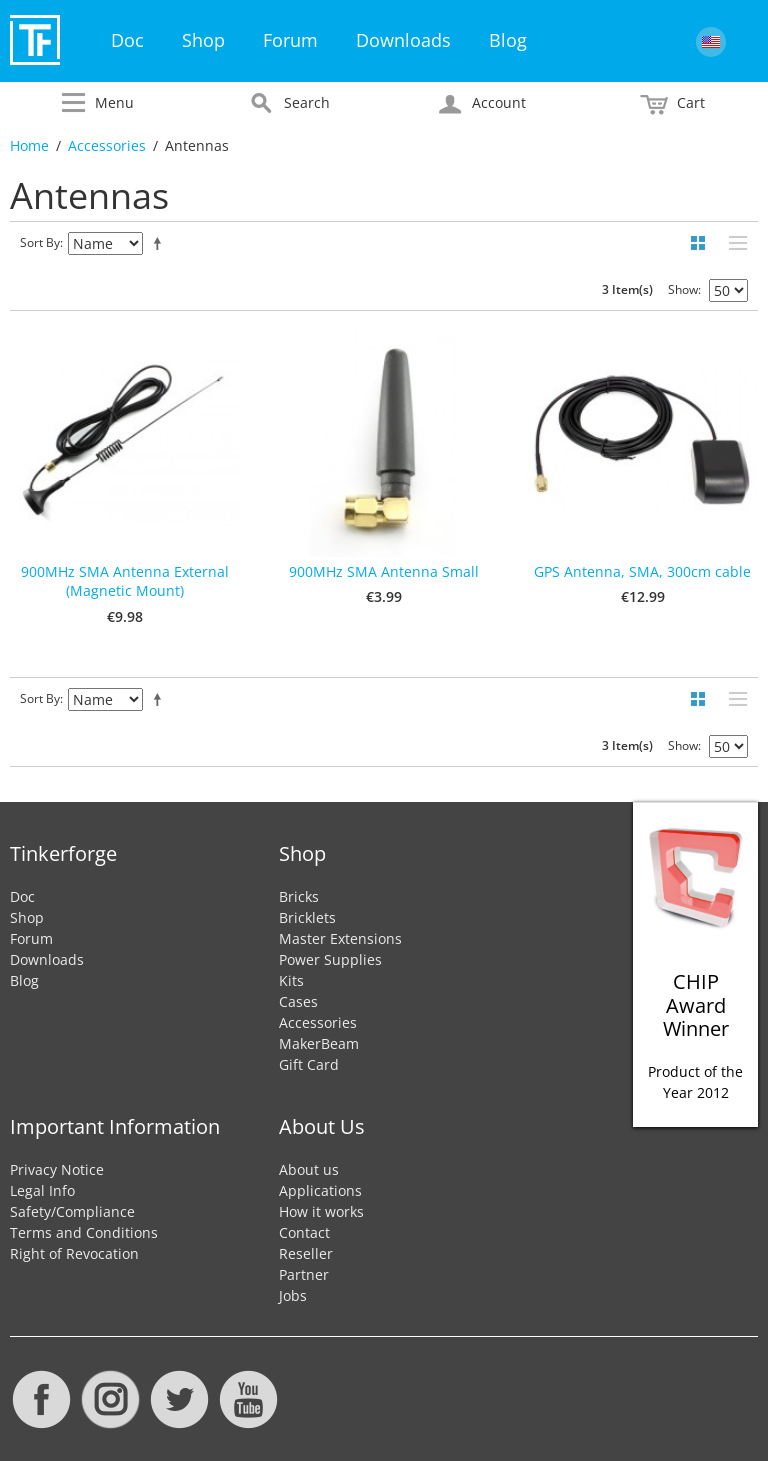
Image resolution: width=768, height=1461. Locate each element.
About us (309, 1169)
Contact (304, 1232)
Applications (320, 1190)
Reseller (306, 1253)
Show (683, 289)
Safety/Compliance (72, 1211)
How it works (321, 1211)
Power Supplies (330, 959)
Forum (290, 40)
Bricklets (307, 917)
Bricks (299, 896)
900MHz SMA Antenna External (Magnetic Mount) (125, 581)
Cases (298, 1001)
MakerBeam (319, 1043)
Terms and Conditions (84, 1232)
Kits (291, 980)
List (733, 243)
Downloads (403, 40)
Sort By (40, 242)
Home (29, 145)
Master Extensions (340, 938)
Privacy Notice (57, 1169)
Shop (203, 40)
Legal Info (42, 1190)
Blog (508, 40)
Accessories (107, 145)
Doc (127, 40)
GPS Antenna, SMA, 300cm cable (642, 571)
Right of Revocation (74, 1253)
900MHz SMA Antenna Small (384, 571)
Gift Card (309, 1064)
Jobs (293, 1295)
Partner (304, 1274)
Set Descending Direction (161, 243)
